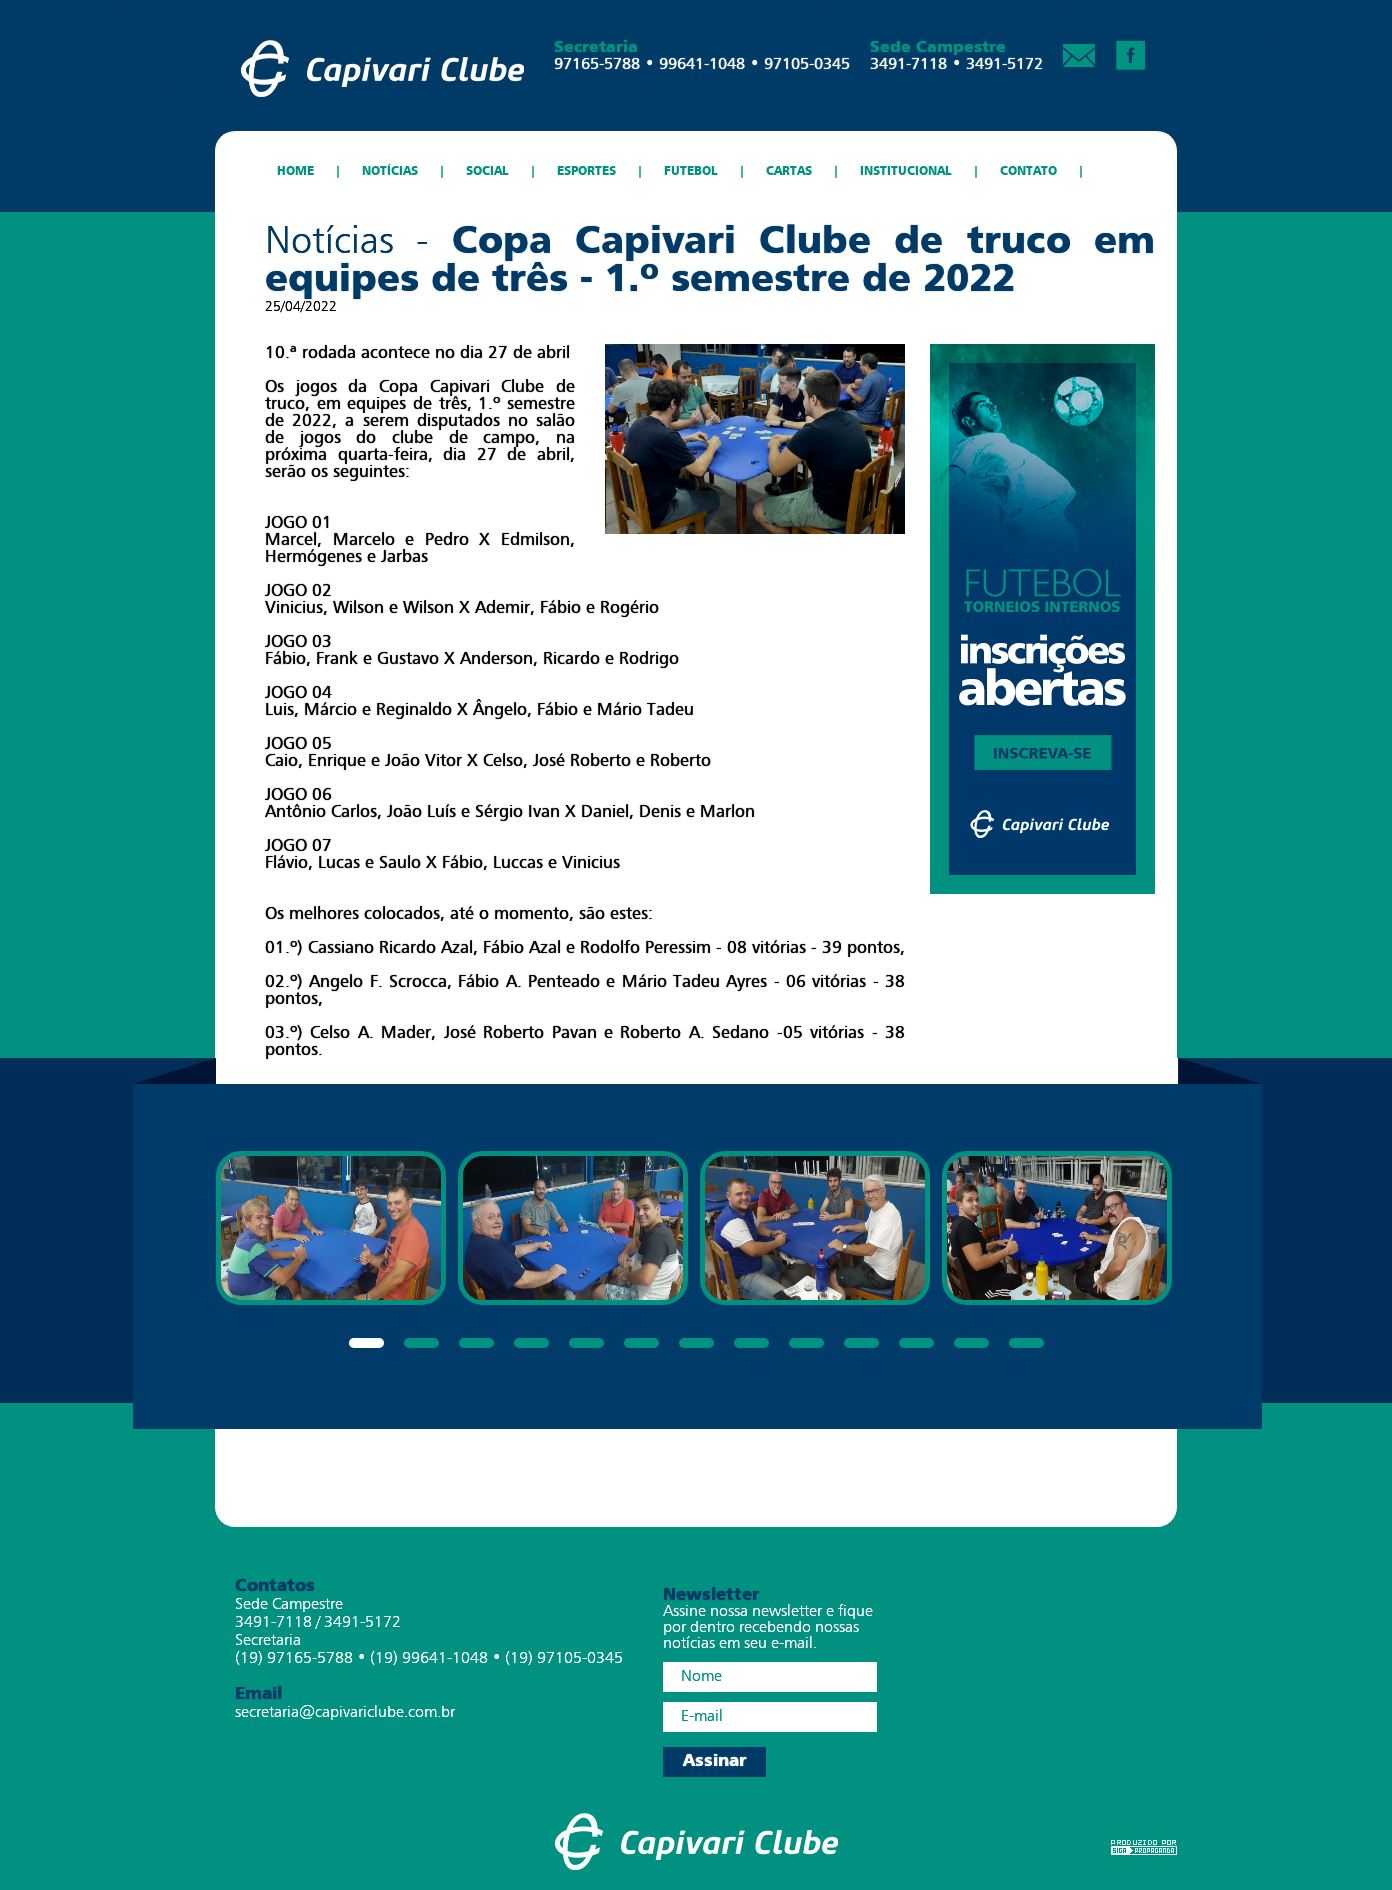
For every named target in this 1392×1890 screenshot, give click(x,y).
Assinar (714, 1761)
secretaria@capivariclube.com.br (345, 1713)
